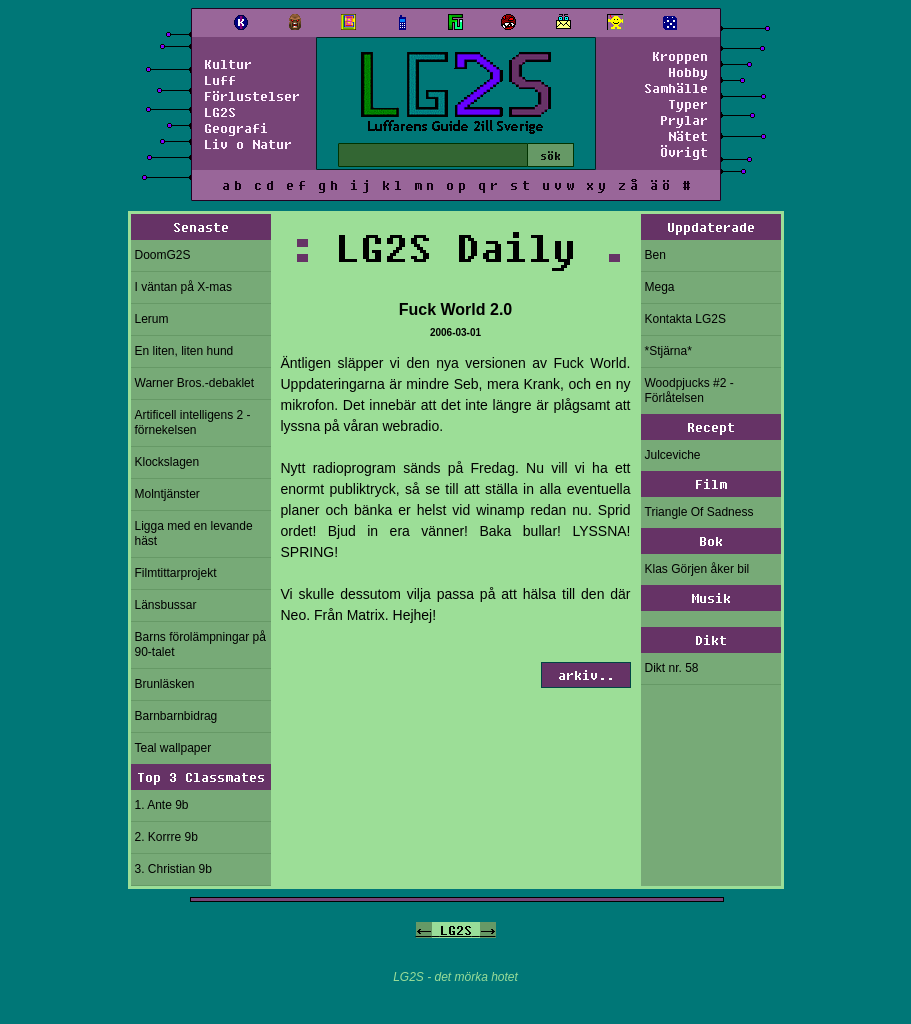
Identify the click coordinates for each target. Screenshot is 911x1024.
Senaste (201, 227)
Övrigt (684, 152)
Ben (655, 255)
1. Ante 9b (162, 805)
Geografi (236, 128)
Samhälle (676, 88)
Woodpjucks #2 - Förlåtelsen (689, 390)
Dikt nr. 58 (672, 668)
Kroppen (680, 56)
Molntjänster (167, 494)
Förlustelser (252, 96)
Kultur (228, 64)
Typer (688, 104)
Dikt (711, 640)
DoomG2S (163, 255)
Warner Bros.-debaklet (195, 383)
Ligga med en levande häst (194, 533)
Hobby (688, 72)
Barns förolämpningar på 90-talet (200, 644)
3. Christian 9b (173, 869)
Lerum (152, 319)
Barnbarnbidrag (176, 716)
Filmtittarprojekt (176, 573)
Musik (711, 598)
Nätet (688, 136)
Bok (711, 541)
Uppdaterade (711, 227)
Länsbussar (166, 605)
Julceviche (673, 455)
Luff (220, 80)
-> (488, 930)
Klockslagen (167, 462)
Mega (660, 287)
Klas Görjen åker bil (697, 569)
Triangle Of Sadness (699, 512)
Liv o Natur (248, 144)
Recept (711, 427)
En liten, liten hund (184, 351)
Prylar (684, 120)
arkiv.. (586, 675)
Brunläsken (165, 684)
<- (424, 930)
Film (711, 484)
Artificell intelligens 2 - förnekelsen (193, 422)
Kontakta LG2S (685, 319)
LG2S (220, 112)
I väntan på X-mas (183, 287)
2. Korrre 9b (166, 837)
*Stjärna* (668, 351)
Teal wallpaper (173, 748)
